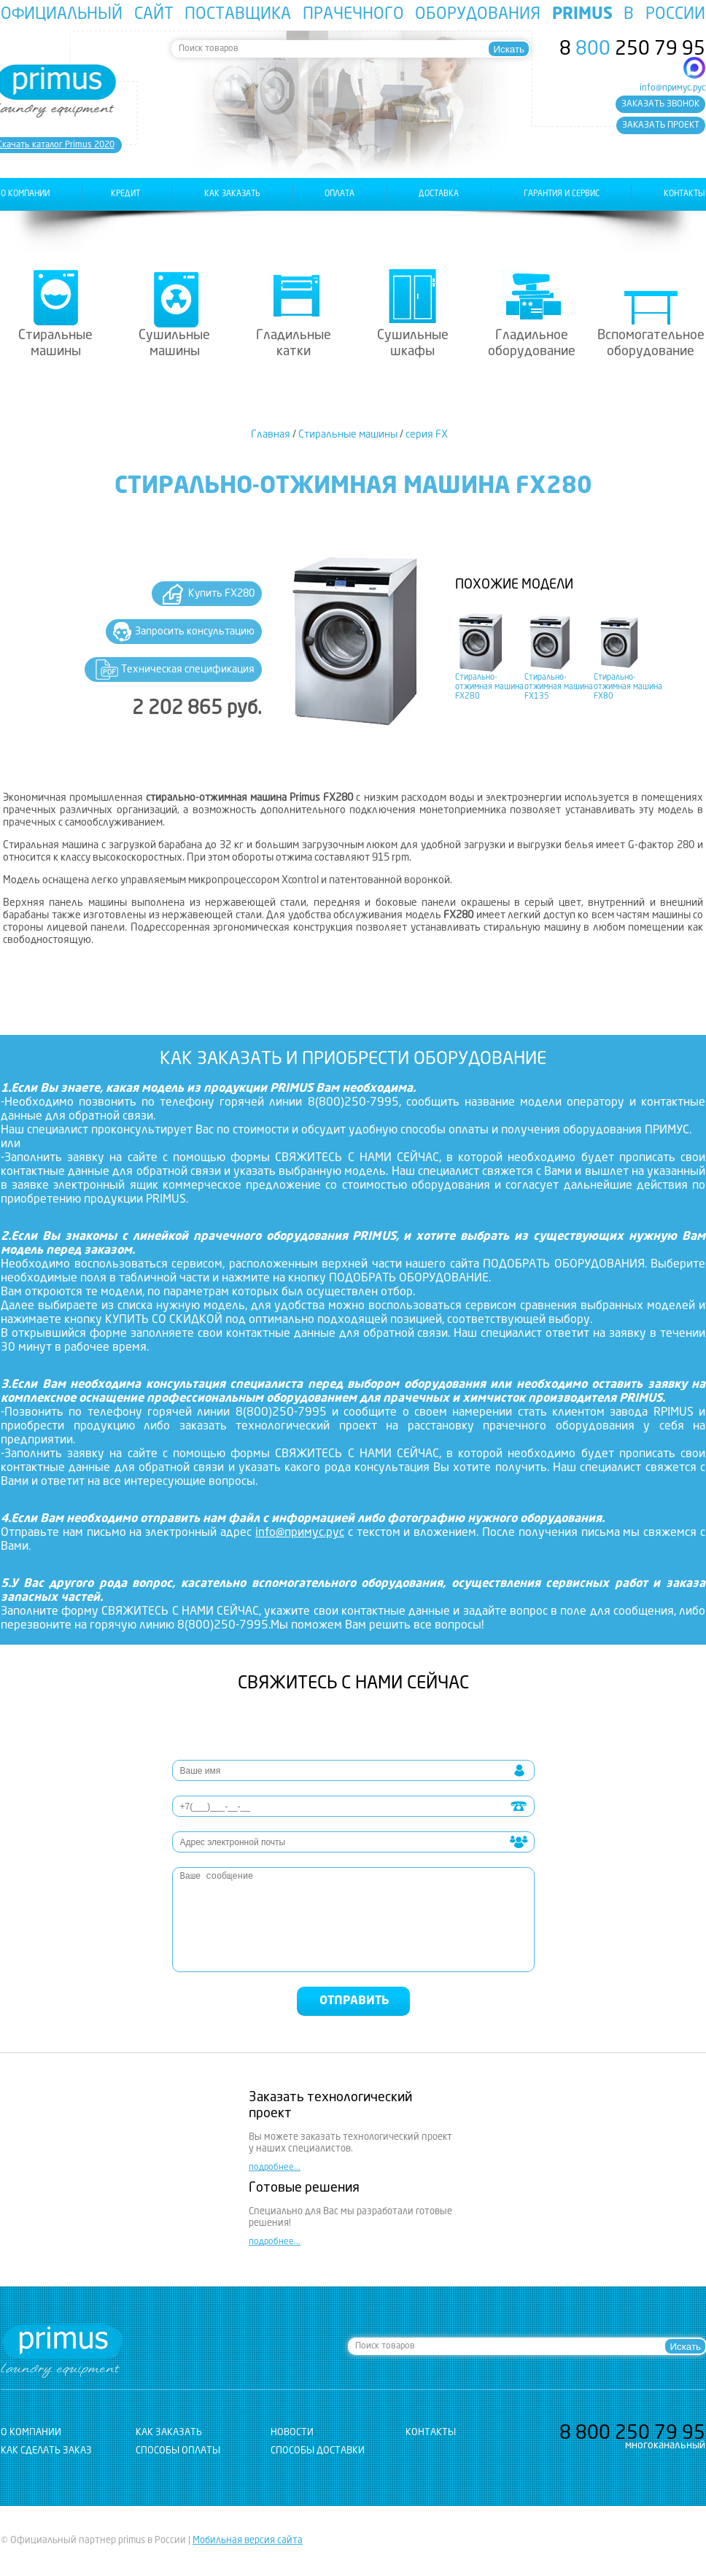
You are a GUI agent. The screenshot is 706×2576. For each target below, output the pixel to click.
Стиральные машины (55, 343)
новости (292, 2432)
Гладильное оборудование (531, 343)
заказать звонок (660, 104)
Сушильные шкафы (413, 343)
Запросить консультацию (195, 631)
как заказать (232, 194)
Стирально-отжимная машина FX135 (558, 687)
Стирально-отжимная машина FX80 (628, 687)
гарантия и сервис (562, 194)
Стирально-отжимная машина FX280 (489, 687)
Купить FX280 (221, 594)
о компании (25, 194)
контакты (684, 194)
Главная (270, 435)
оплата (339, 194)
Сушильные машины (174, 343)
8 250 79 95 (632, 49)
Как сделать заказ (46, 2451)
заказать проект (660, 125)
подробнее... (274, 2167)
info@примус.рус (672, 88)
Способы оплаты (178, 2451)
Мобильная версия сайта (248, 2540)
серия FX (427, 435)
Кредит (125, 194)
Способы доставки (318, 2451)
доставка (439, 194)
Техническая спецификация (188, 669)
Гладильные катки (293, 343)
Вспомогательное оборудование (651, 343)
